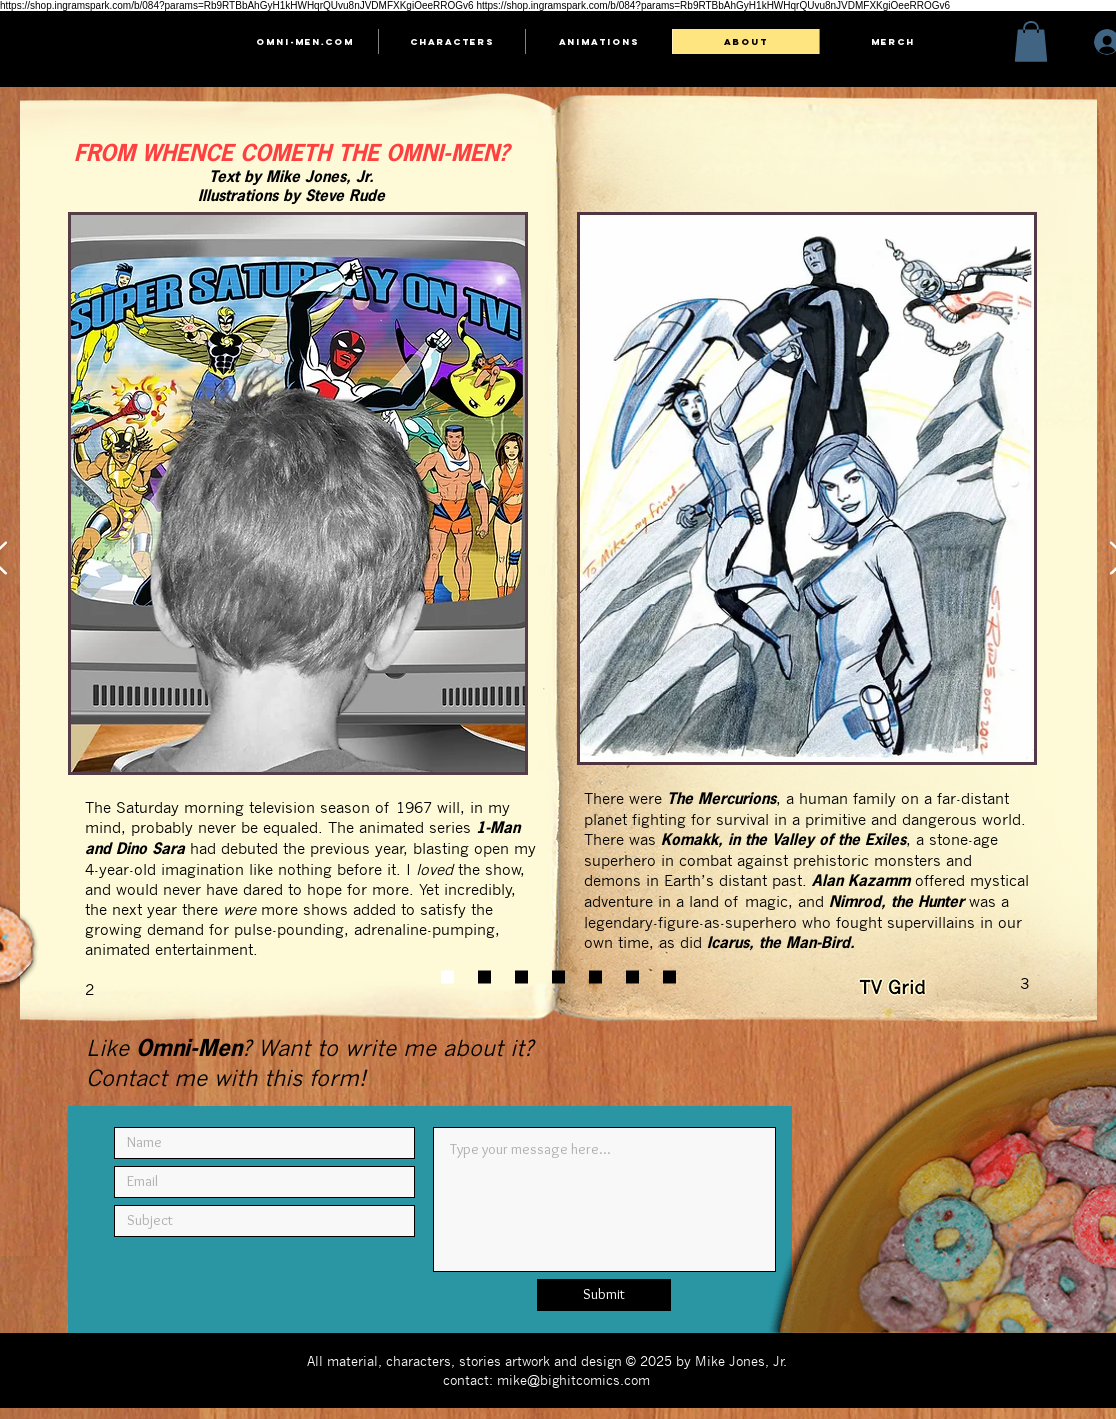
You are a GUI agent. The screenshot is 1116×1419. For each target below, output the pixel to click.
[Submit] (604, 1295)
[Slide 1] (447, 976)
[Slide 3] (521, 976)
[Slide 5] (595, 976)
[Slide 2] (484, 976)
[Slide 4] (558, 976)
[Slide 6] (632, 976)
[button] (1031, 41)
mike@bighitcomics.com (573, 1379)
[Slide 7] (669, 976)
